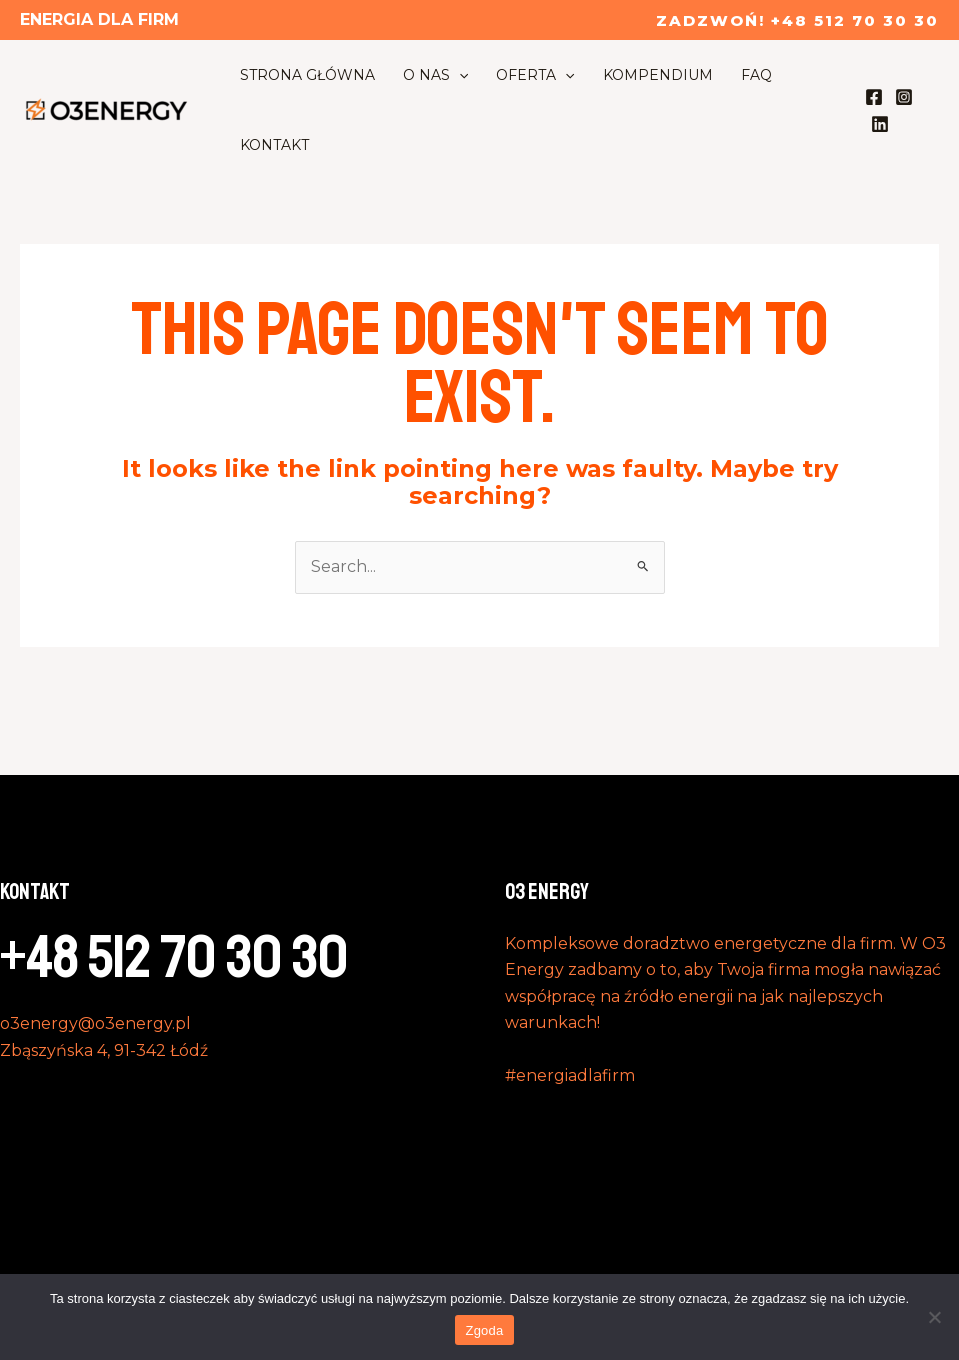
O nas (435, 75)
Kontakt (274, 145)
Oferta (535, 75)
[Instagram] (904, 97)
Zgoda (484, 1330)
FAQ (756, 75)
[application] (459, 75)
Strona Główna (307, 75)
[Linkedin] (880, 124)
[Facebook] (874, 97)
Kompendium (658, 75)
